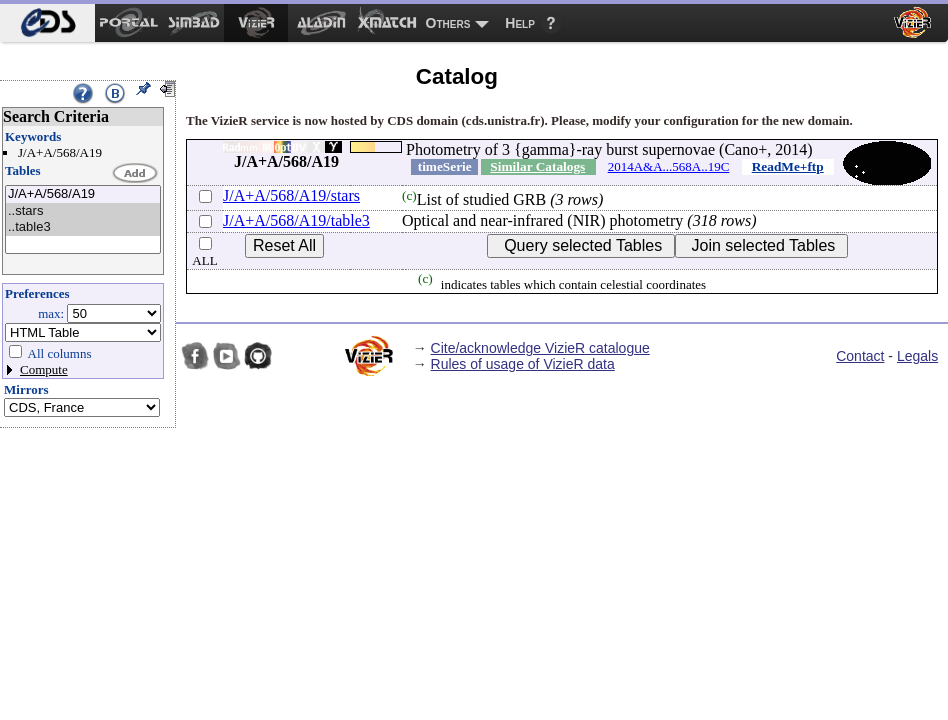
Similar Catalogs (537, 166)
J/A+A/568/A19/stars (291, 195)
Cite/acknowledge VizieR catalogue (540, 348)
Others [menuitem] (448, 23)
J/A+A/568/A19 (83, 194)
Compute (44, 369)
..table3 (83, 227)
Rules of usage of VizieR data (523, 364)
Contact (860, 356)
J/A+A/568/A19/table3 (296, 220)
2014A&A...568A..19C (669, 166)
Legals (917, 356)
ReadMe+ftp (788, 166)
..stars (83, 211)
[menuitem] (47, 23)
